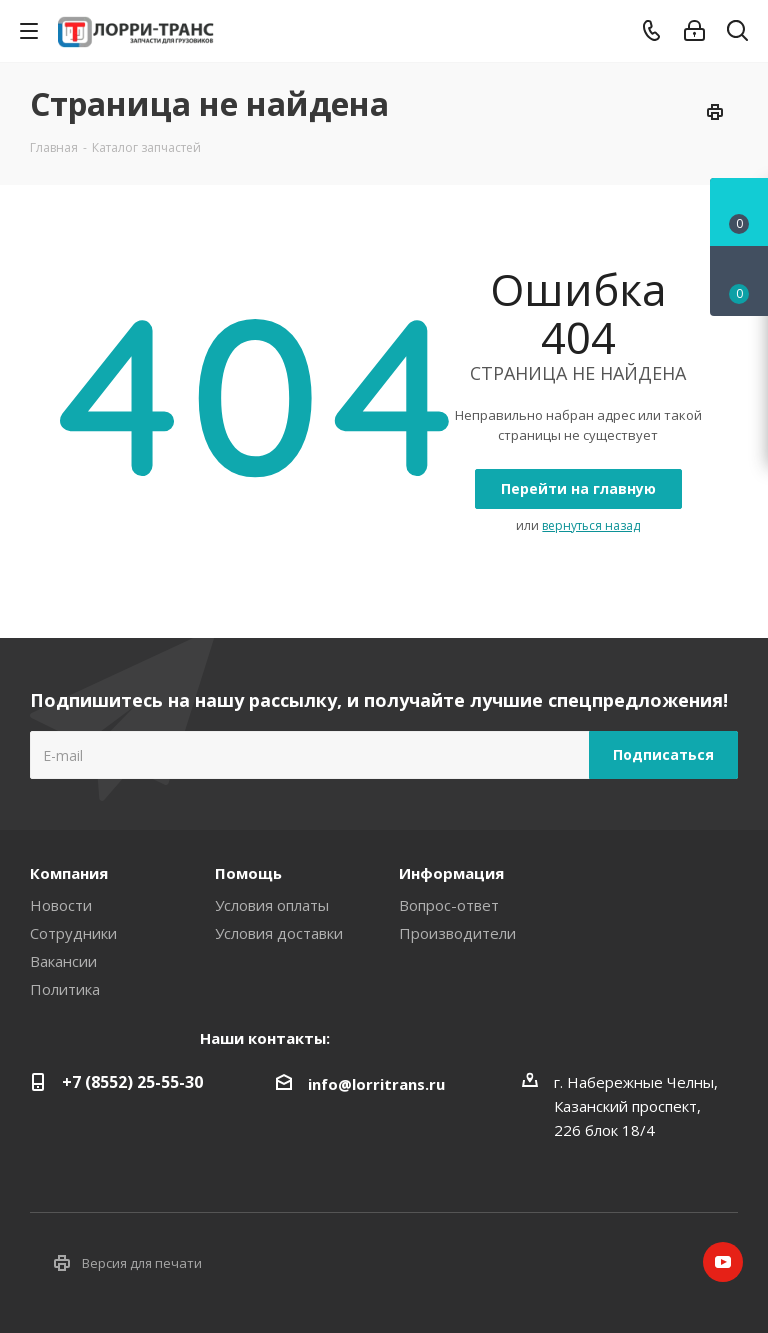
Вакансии (63, 961)
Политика (65, 989)
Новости (61, 905)
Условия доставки (279, 933)
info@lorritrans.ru (376, 1084)
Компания (69, 873)
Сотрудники (73, 933)
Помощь (248, 873)
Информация (451, 873)
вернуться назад (591, 525)
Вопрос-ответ (449, 905)
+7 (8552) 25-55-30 (132, 1082)
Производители (457, 933)
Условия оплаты (272, 905)
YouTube (723, 1262)
